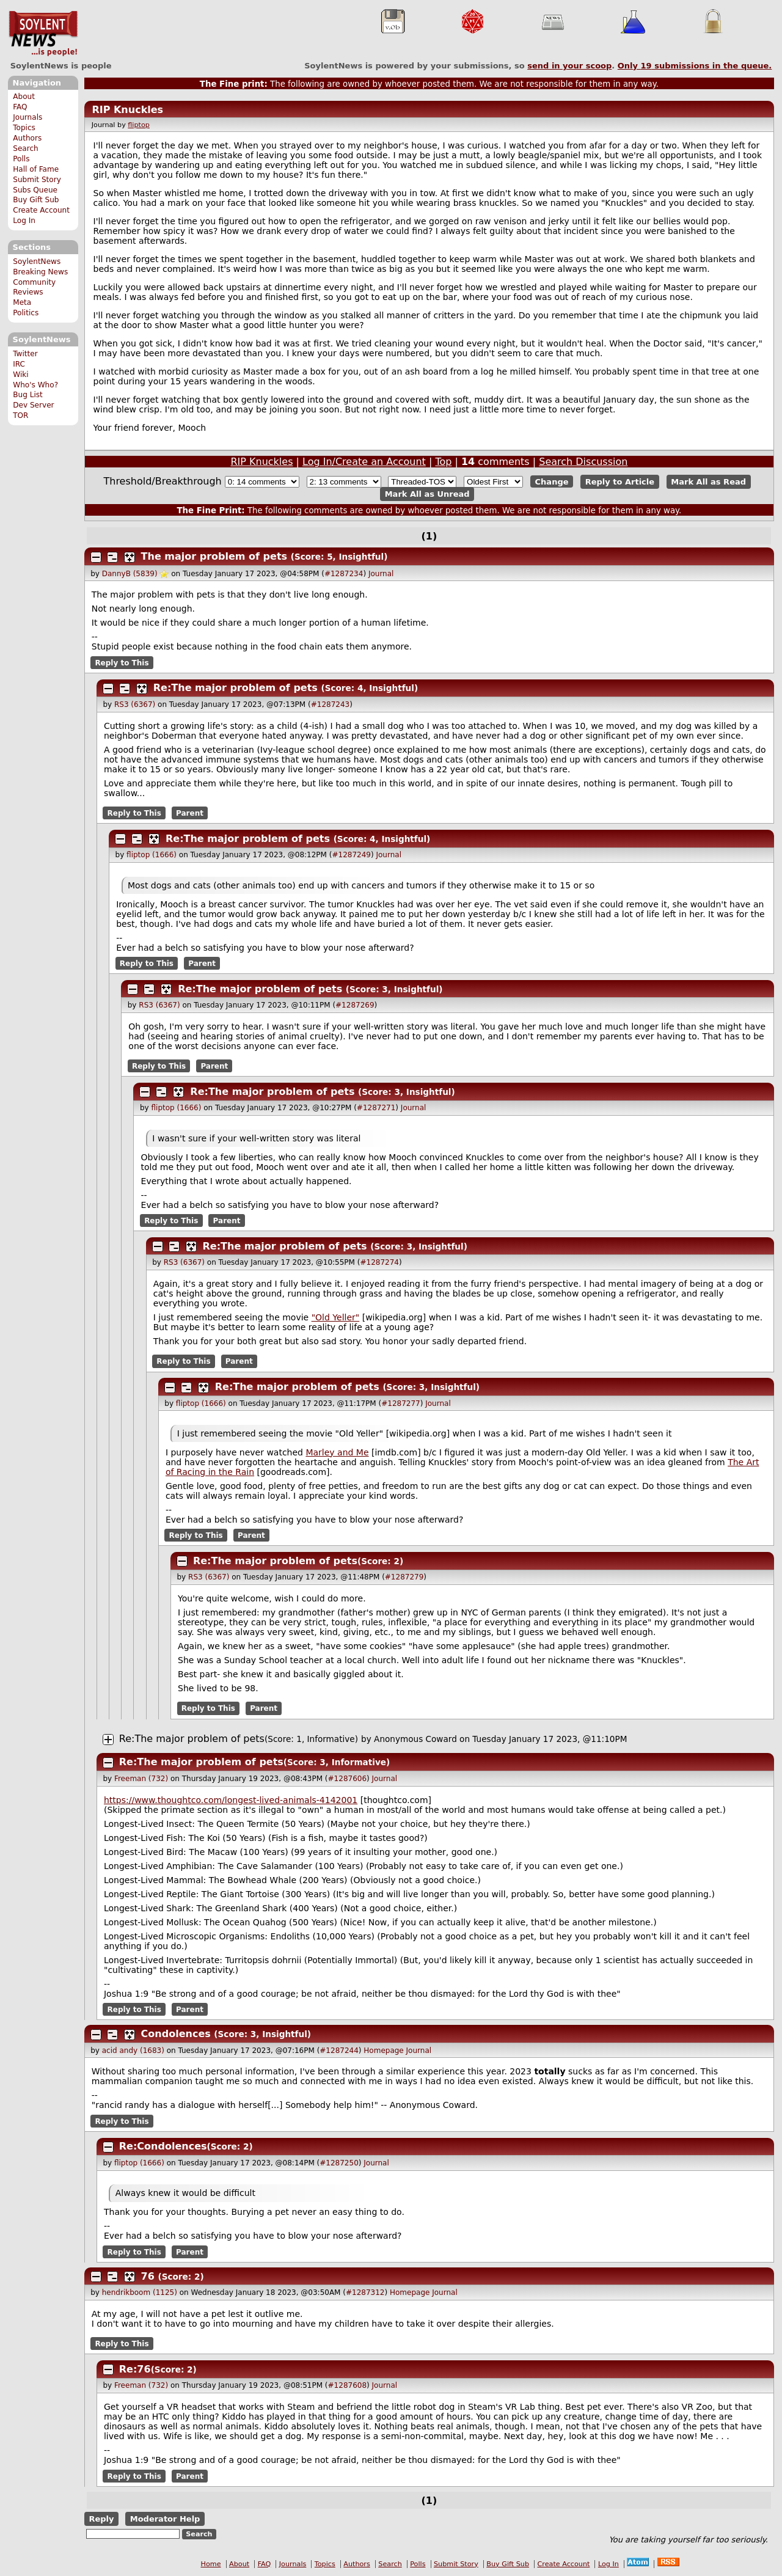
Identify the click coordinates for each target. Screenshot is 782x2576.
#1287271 (376, 1107)
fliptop (139, 125)
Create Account (41, 210)
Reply (101, 2518)
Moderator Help (165, 2518)
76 (148, 2276)
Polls (21, 159)
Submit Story (37, 179)
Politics (25, 313)
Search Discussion (583, 461)
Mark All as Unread (427, 494)
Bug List (28, 394)
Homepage (383, 2050)
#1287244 (339, 2050)
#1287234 (344, 573)
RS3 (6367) (134, 704)
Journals (27, 117)
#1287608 (347, 2385)
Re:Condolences (163, 2146)
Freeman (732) (141, 1778)
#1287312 (365, 2292)
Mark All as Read (708, 481)
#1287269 (355, 1005)
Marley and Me (336, 1452)
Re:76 (135, 2369)
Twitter (25, 353)
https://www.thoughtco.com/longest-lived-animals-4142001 (230, 1800)
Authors (27, 138)
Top (443, 461)
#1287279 (404, 1577)
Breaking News (40, 272)
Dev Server (33, 405)
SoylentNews (43, 33)
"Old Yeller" (336, 1317)
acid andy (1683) (133, 2050)
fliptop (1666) (151, 855)
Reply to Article (619, 481)
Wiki (20, 374)
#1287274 (379, 1262)
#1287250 (339, 2163)
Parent (189, 813)
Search (25, 148)
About (24, 96)
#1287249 (351, 855)
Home (211, 2564)
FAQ (20, 107)
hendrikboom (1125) (139, 2292)
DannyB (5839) (130, 573)
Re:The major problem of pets (235, 687)
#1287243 (330, 704)
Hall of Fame (36, 169)
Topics (24, 127)
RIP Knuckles (127, 109)
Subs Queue (35, 190)
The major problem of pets (214, 556)
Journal (381, 573)
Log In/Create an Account (364, 461)
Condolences (176, 2034)
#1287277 (400, 1403)
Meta (22, 302)
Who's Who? (35, 385)
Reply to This (121, 662)
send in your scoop (569, 65)
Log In (24, 220)
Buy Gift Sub (36, 200)
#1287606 (347, 1778)
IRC (19, 364)
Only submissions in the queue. (695, 65)
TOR (20, 415)
